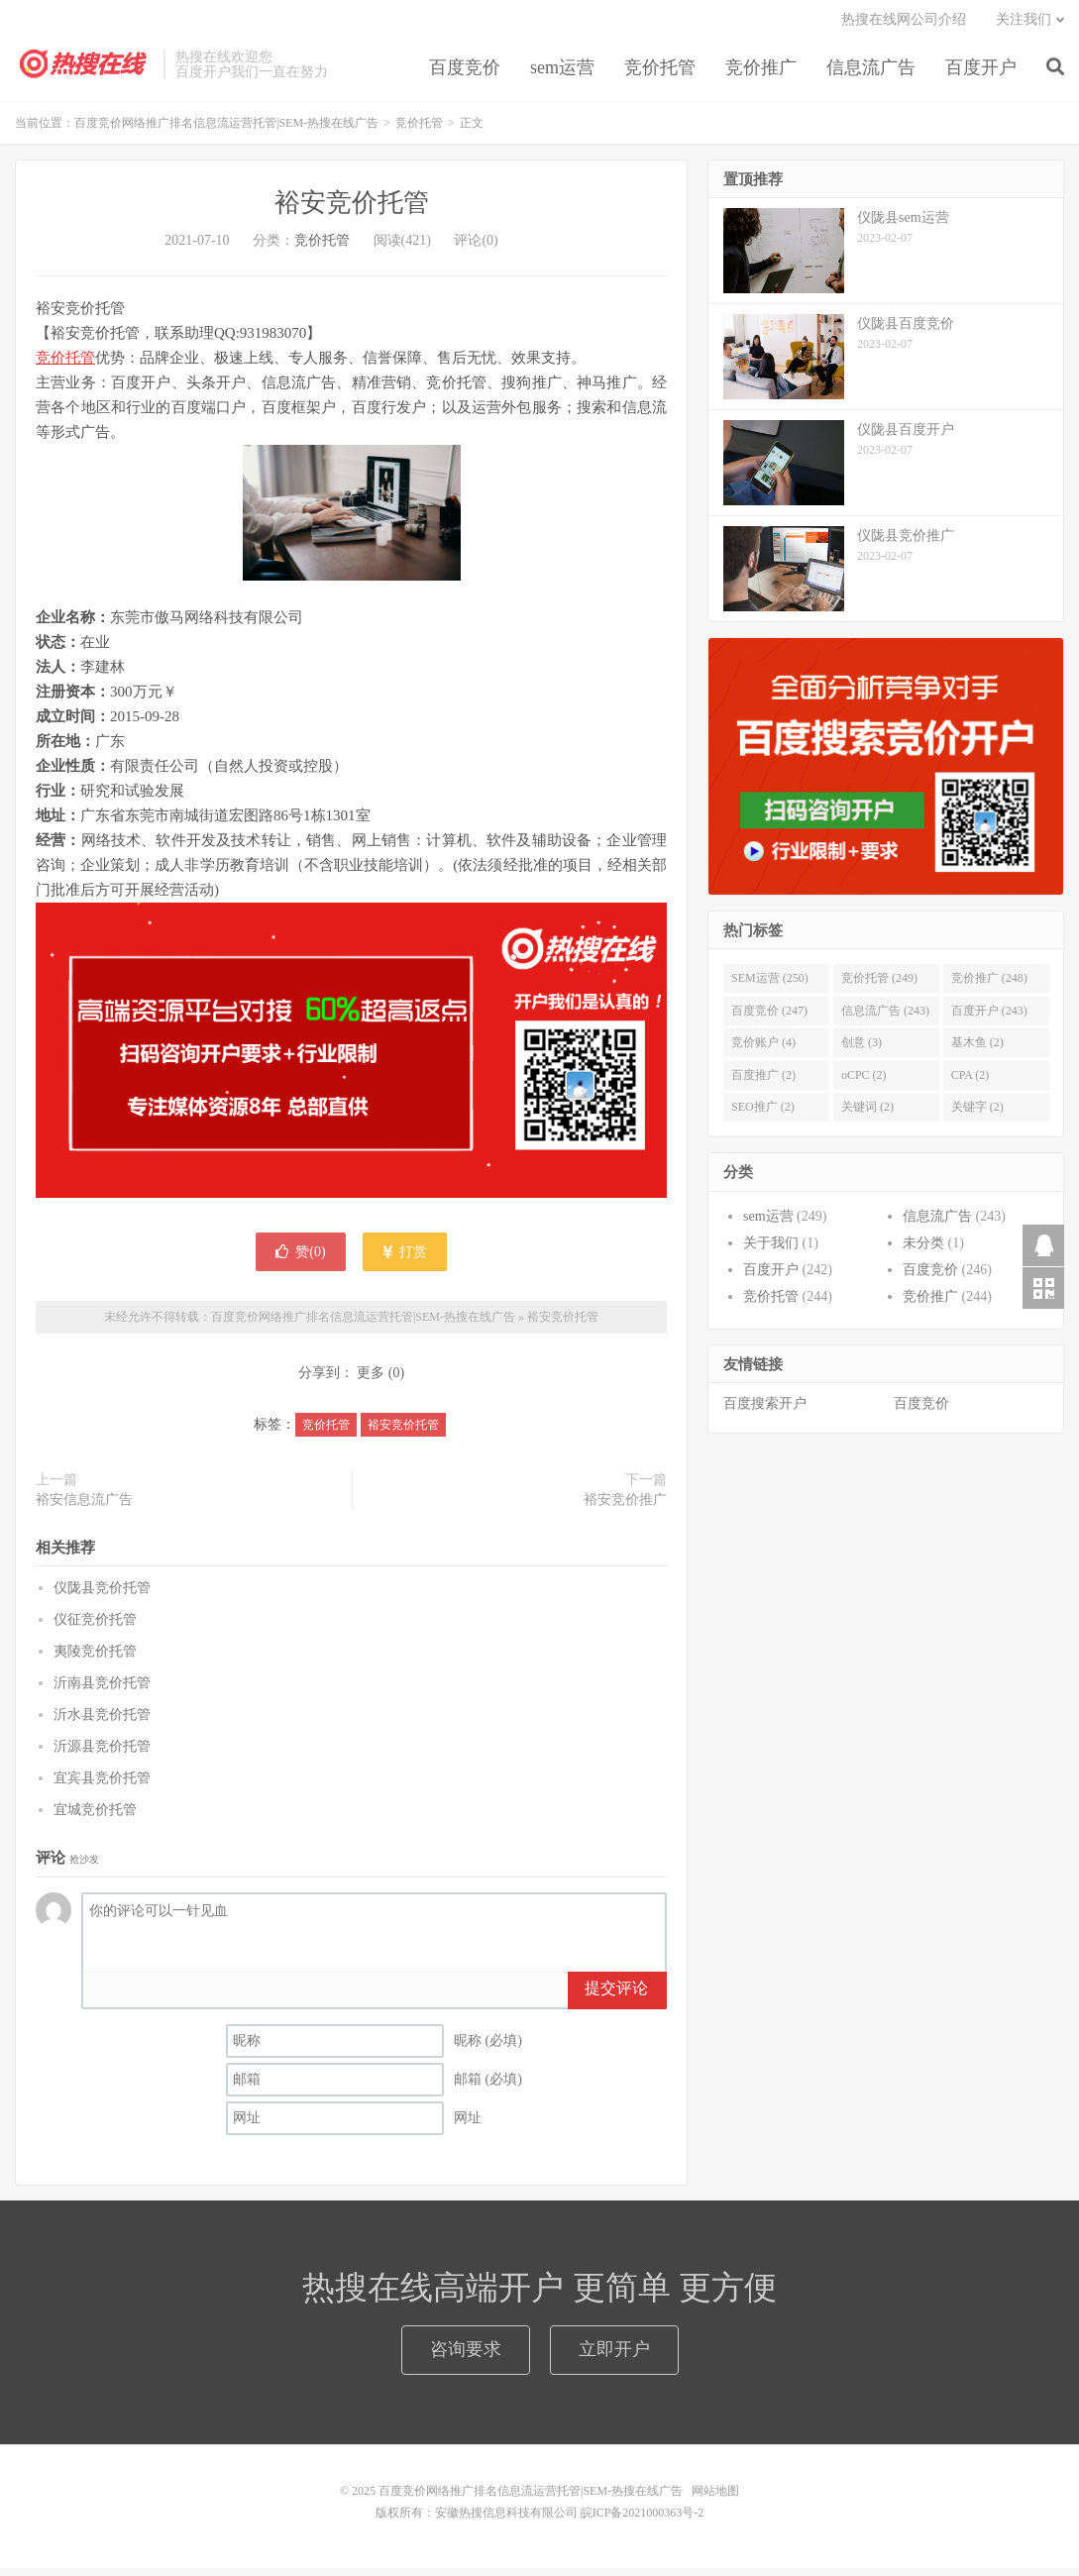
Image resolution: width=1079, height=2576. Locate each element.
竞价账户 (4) (763, 1050)
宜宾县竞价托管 (102, 1785)
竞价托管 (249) (879, 986)
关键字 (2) (977, 1115)
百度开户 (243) (989, 1018)
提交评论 (616, 1995)
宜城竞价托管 (95, 1817)
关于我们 (771, 1250)
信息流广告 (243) (885, 1018)
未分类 (923, 1250)
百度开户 (981, 73)
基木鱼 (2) (977, 1050)
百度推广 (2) (763, 1083)
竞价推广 (761, 73)
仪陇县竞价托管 (102, 1595)
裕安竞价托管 (351, 210)
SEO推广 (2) (763, 1115)
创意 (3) (861, 1050)
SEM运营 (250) (770, 986)
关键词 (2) (867, 1115)
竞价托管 (660, 73)
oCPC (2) (864, 1083)
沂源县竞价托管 (102, 1754)
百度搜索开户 (765, 1411)
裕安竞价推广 (625, 1507)
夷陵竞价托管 (95, 1659)
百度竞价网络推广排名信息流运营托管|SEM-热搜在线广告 (84, 70)
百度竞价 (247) (769, 1018)
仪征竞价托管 (95, 1627)
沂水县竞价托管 (102, 1722)
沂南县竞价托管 (102, 1690)
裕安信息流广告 (84, 1507)
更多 (370, 1380)
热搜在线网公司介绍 (903, 25)
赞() (300, 1258)
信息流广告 (871, 73)
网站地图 (715, 2499)
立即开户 (614, 2357)
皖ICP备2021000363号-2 (642, 2520)
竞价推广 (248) (989, 986)
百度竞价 (464, 73)
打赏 (404, 1258)
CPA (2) (970, 1083)
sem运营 (562, 73)
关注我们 (1023, 25)
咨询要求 (465, 2357)
